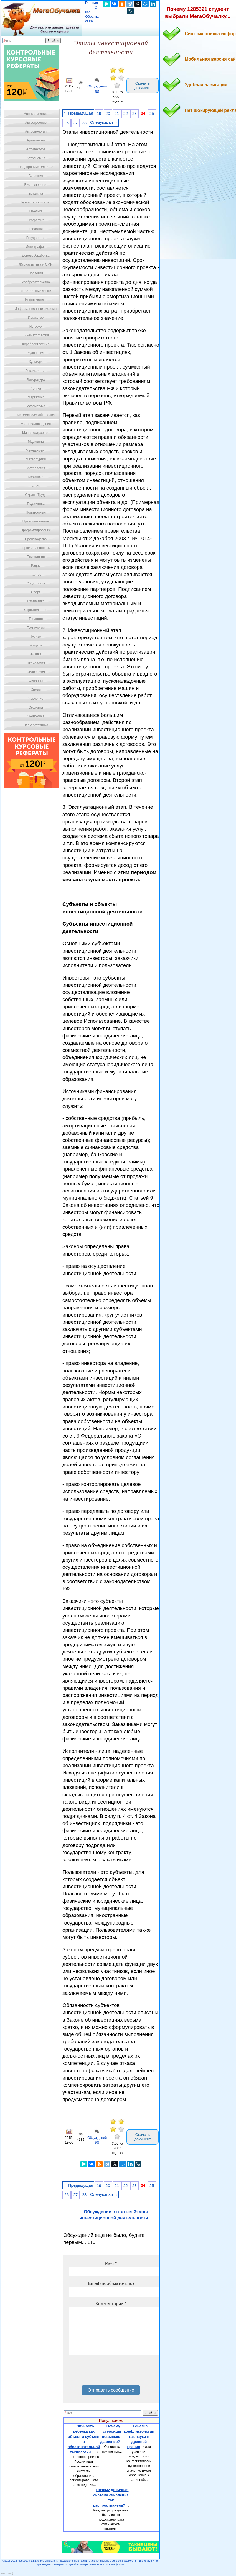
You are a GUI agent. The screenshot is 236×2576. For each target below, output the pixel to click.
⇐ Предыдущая (78, 113)
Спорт (35, 592)
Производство (36, 539)
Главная (91, 3)
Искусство (36, 318)
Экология (36, 707)
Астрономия (35, 158)
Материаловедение (36, 424)
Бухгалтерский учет (36, 202)
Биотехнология (35, 185)
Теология (36, 619)
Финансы (36, 681)
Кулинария (35, 353)
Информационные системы (35, 309)
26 (66, 123)
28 (84, 123)
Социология (36, 583)
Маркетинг (36, 397)
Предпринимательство (35, 167)
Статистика (35, 601)
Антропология (36, 131)
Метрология (36, 468)
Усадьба (35, 645)
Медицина (36, 442)
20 (108, 113)
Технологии (36, 628)
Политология (36, 512)
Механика (36, 477)
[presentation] (111, 2372)
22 (125, 113)
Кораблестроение (36, 344)
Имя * (111, 2263)
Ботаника (36, 193)
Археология (36, 140)
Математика (35, 406)
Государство (35, 238)
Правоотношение (35, 521)
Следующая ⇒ (104, 122)
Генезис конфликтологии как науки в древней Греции (139, 2436)
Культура (36, 362)
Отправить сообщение (111, 2390)
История (35, 326)
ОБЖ (36, 486)
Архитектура (35, 149)
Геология (36, 229)
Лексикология (35, 371)
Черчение (35, 698)
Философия (36, 672)
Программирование (36, 530)
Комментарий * (110, 2303)
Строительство (35, 610)
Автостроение (36, 123)
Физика (35, 654)
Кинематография (36, 335)
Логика (36, 388)
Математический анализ (36, 415)
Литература (36, 380)
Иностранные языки (35, 291)
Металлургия (36, 459)
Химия (36, 690)
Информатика (36, 300)
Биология (36, 176)
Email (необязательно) (111, 2283)
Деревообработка (36, 255)
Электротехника (35, 725)
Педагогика (36, 504)
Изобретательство (36, 282)
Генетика (36, 211)
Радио (36, 566)
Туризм (35, 636)
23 (134, 113)
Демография (36, 247)
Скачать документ (142, 85)
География (35, 220)
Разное (35, 574)
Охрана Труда (36, 495)
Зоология (36, 273)
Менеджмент (36, 450)
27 (75, 123)
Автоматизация (35, 114)
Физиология (36, 663)
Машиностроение (35, 433)
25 (151, 113)
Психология (36, 557)
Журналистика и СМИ (35, 264)
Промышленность (36, 548)
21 (117, 113)
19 (99, 113)
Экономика (35, 716)
